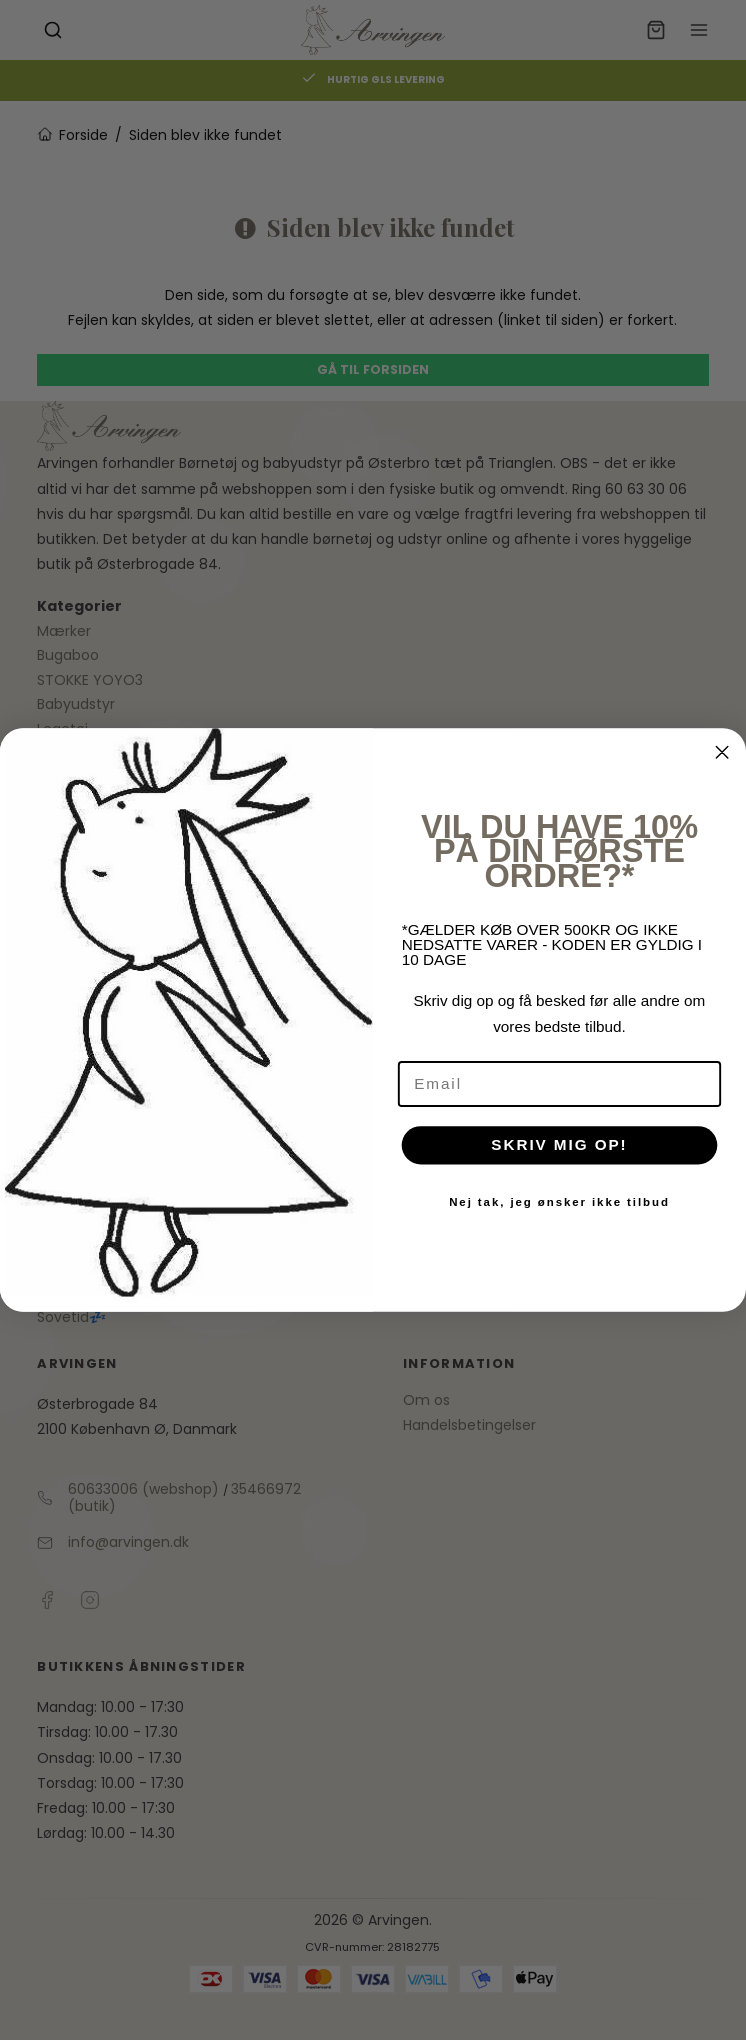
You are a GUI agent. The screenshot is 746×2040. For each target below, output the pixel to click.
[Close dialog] (722, 752)
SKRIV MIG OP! (559, 1145)
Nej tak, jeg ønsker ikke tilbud (559, 1202)
